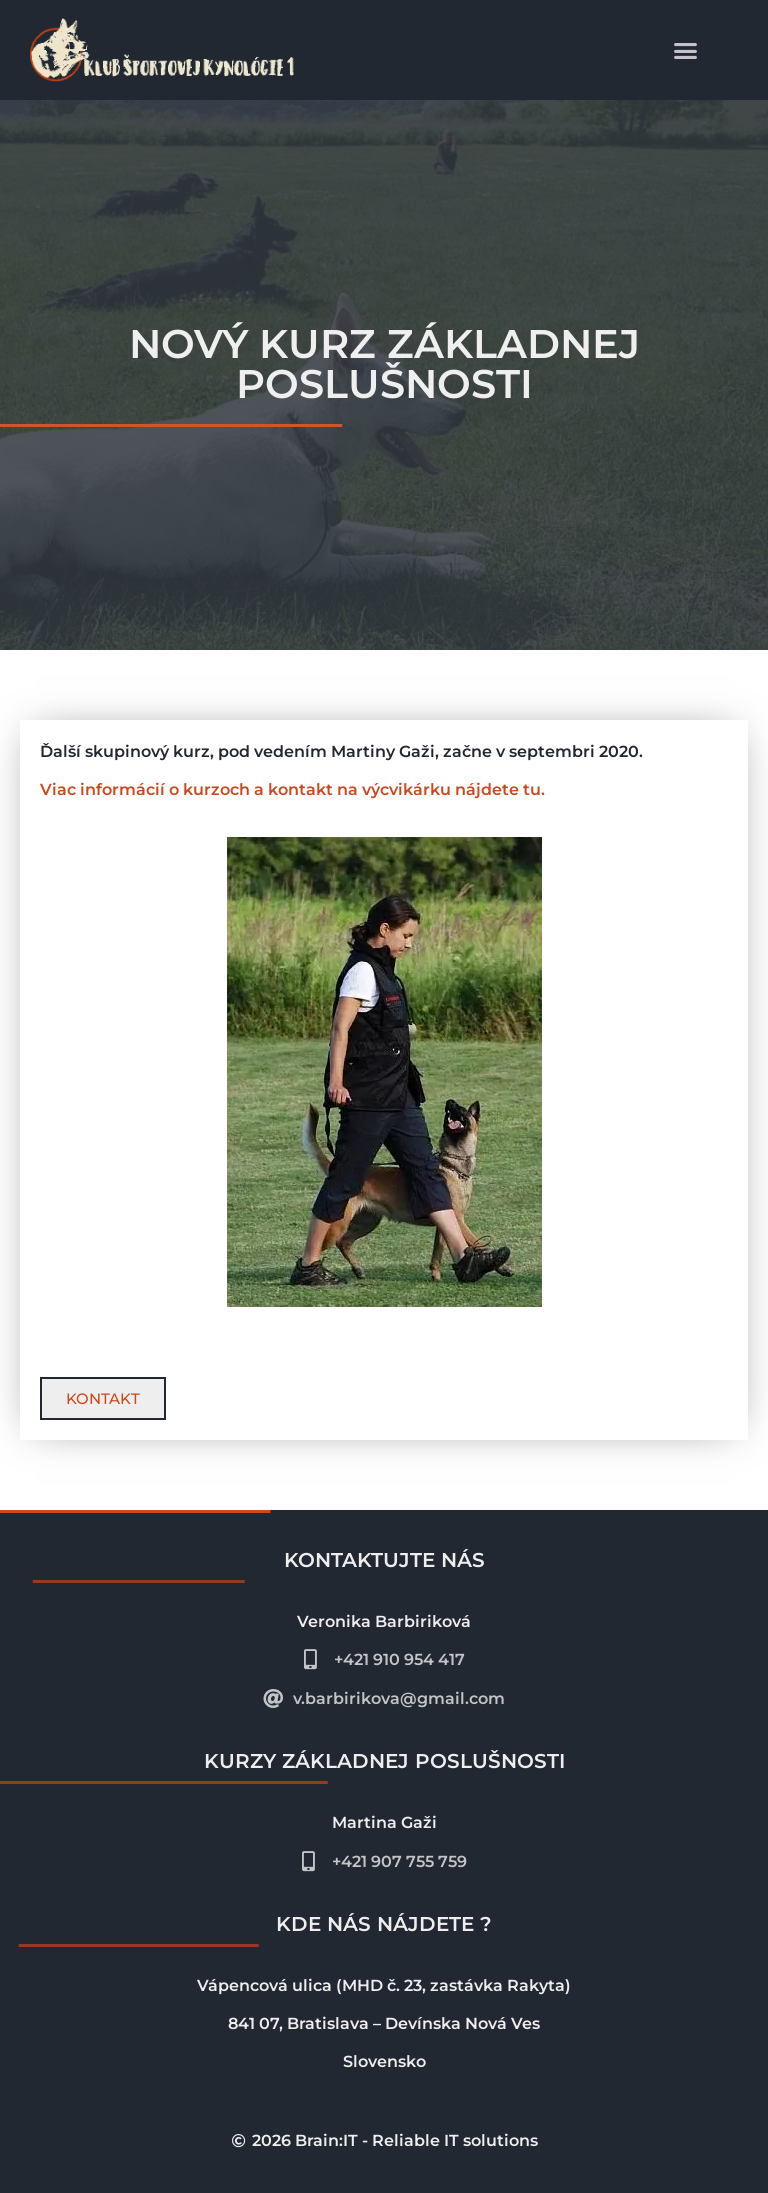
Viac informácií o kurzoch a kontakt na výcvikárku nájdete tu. (292, 789)
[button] (686, 50)
